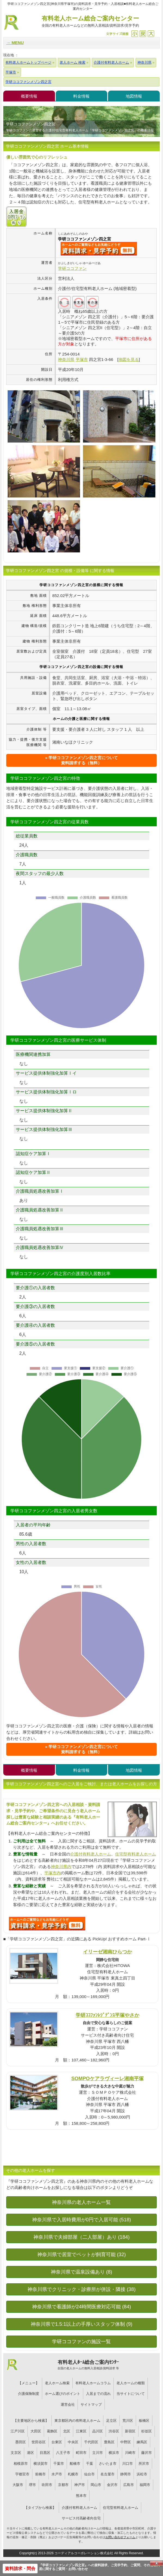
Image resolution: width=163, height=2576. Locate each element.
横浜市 (114, 2453)
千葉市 (58, 2463)
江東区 (81, 2431)
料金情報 (81, 96)
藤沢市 (146, 2453)
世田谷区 (39, 2442)
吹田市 (47, 2485)
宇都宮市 (22, 2474)
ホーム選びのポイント (62, 2394)
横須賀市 (40, 2463)
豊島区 (109, 2442)
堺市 (32, 2485)
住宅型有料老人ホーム (135, 1854)
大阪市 (18, 2485)
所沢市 (144, 2463)
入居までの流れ (98, 2394)
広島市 (128, 2485)
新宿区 (130, 2431)
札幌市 (73, 2474)
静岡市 (125, 2474)
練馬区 (142, 2442)
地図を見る (128, 359)
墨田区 (20, 2442)
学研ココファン (72, 268)
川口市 (127, 2463)
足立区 (111, 2421)
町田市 (81, 2453)
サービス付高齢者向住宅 (81, 2518)
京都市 (63, 2485)
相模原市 (21, 2463)
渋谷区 (114, 2431)
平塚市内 (52, 1872)
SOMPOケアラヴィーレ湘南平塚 (107, 2078)
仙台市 (89, 2474)
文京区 (16, 2453)
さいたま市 (107, 2463)
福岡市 (145, 2485)
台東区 (56, 2442)
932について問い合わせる (47, 1923)
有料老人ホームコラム (93, 2383)
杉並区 (146, 2431)
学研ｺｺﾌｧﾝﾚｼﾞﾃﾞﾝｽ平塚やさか (107, 2015)
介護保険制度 (28, 2394)
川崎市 (130, 2453)
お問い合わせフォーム (120, 2537)
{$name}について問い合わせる (99, 248)
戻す (142, 33)
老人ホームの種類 (130, 2383)
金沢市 (112, 2485)
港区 (30, 2453)
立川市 (97, 2453)
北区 (66, 2431)
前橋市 (40, 2474)
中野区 (125, 2442)
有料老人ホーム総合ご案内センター (90, 21)
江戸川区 (18, 2431)
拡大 (150, 33)
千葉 (89, 2463)
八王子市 (63, 2453)
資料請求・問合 (20, 2568)
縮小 (134, 33)
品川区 (97, 2431)
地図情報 (134, 96)
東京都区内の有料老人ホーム (77, 2421)
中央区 (73, 2442)
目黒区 (45, 2453)
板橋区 (144, 2421)
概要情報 (29, 96)
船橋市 (75, 2463)
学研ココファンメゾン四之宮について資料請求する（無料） (83, 760)
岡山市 (96, 2485)
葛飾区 (52, 2431)
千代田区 (91, 2442)
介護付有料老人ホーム (90, 1854)
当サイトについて (130, 2394)
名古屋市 (107, 2474)
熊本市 (81, 2496)
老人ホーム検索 (57, 2383)
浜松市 (142, 2474)
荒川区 (127, 2421)
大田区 (35, 2431)
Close (156, 2563)
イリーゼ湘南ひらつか (107, 1952)
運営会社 (68, 2404)
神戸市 (79, 2485)
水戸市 (56, 2474)
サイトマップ (91, 2404)
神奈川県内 (61, 1866)
